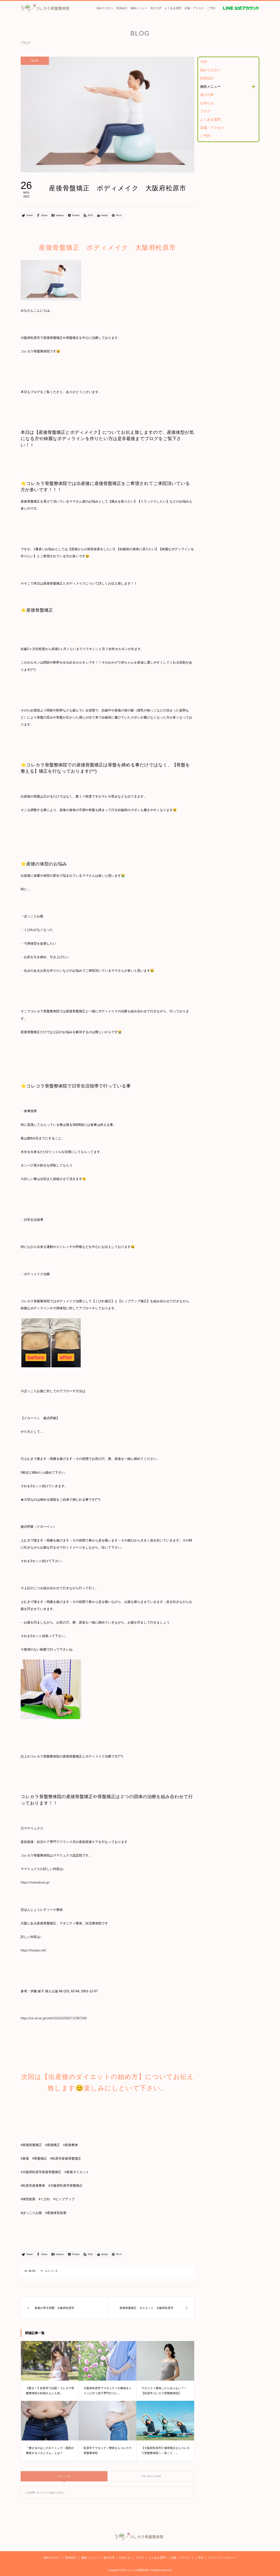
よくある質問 (172, 8)
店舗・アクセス (194, 8)
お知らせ (207, 103)
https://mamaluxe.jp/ (35, 1882)
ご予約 (211, 8)
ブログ (205, 111)
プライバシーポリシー (222, 2557)
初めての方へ (105, 8)
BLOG (34, 60)
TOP (203, 62)
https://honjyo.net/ (33, 1950)
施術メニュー (138, 8)
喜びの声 (156, 8)
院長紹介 (122, 8)
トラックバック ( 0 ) (151, 2476)
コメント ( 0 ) (64, 2476)
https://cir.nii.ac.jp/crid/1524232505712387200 (54, 2018)
